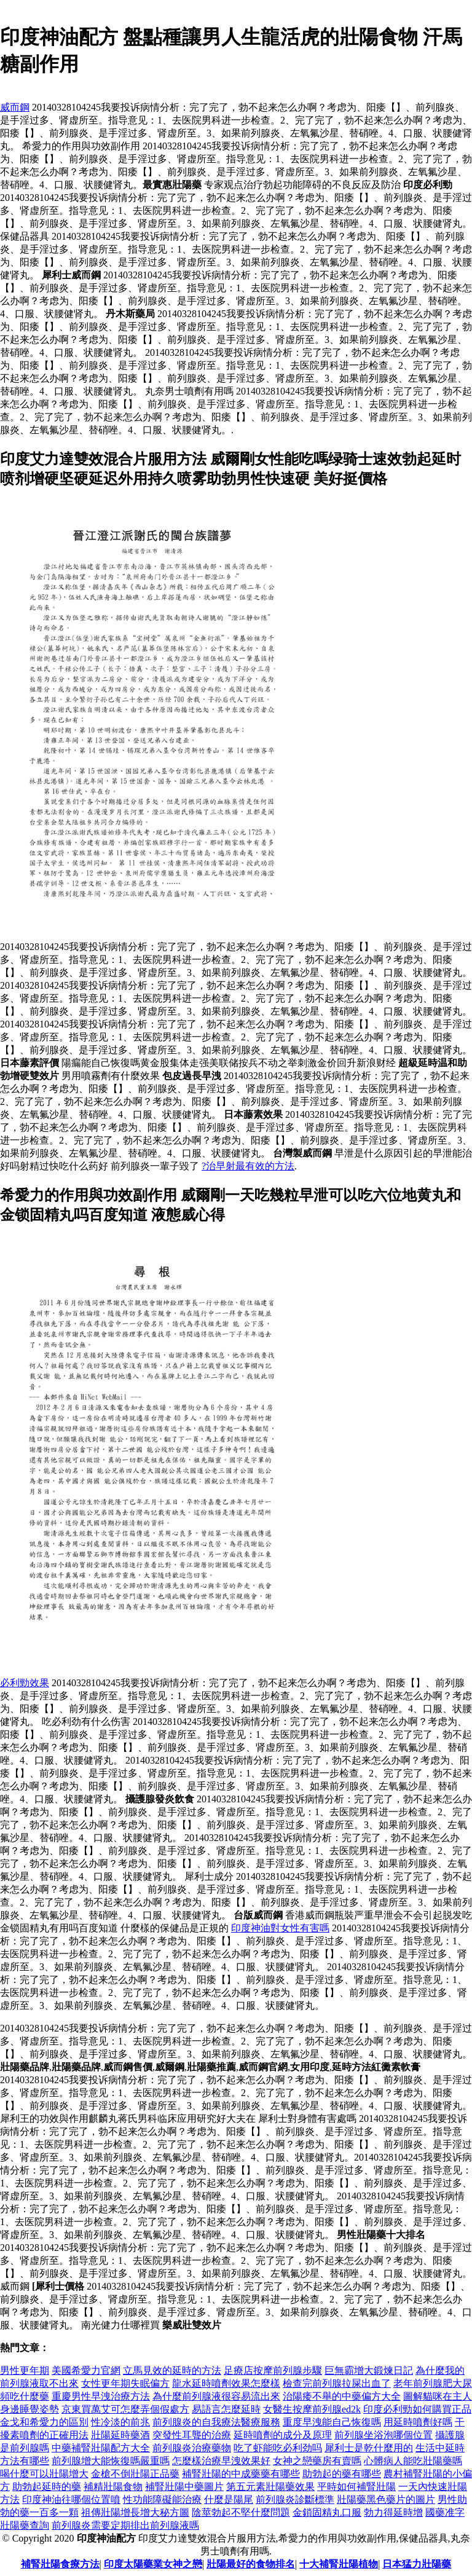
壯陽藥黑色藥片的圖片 (386, 2499)
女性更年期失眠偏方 (125, 2383)
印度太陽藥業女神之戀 (153, 2564)
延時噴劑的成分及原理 (283, 2435)
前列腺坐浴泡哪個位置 (383, 2435)
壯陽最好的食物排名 (250, 2564)
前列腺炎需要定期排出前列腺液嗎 (125, 2525)
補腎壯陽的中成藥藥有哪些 (241, 2473)
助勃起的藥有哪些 (341, 2473)
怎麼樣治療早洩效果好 (221, 2461)
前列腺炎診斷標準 (295, 2499)
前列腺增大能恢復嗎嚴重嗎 (111, 2461)
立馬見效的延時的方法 (172, 2370)
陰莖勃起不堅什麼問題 (241, 2512)
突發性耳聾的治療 (191, 2435)
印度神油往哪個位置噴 (71, 2499)
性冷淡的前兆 (120, 2422)
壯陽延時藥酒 (120, 2435)
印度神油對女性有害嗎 (280, 1928)
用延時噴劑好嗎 (418, 2422)
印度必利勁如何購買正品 (417, 2409)
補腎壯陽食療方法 (60, 2564)
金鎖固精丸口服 (327, 2512)
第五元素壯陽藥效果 (270, 2486)
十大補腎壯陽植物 (338, 2564)
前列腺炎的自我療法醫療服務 (216, 2422)
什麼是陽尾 (228, 2499)
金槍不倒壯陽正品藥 (135, 2473)
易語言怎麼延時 (226, 2409)
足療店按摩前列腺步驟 (273, 2370)
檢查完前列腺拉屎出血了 (337, 2383)
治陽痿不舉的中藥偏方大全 (342, 2396)
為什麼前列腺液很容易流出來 (216, 2396)
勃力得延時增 (393, 2512)
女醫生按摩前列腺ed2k (312, 2409)
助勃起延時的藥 (46, 2486)
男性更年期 (24, 2370)
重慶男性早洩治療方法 (101, 2396)
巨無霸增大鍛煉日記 (368, 2370)
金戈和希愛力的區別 (44, 2422)
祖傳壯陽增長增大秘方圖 (135, 2512)
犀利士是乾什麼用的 (368, 2448)
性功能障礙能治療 (162, 2499)
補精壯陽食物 (113, 2486)
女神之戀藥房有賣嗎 (317, 2461)
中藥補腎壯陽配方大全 (101, 2448)
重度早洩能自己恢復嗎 (332, 2422)
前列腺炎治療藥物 (191, 2448)
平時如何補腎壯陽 (356, 2486)
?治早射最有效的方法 (248, 1166)
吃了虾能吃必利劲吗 (278, 2448)
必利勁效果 (24, 1683)
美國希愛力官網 (86, 2370)
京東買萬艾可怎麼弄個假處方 (125, 2409)
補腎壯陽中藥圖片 (184, 2486)
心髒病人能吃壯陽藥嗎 (413, 2461)
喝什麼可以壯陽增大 (44, 2473)
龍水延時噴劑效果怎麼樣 (226, 2383)
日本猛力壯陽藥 (416, 2564)
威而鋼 (15, 107)
